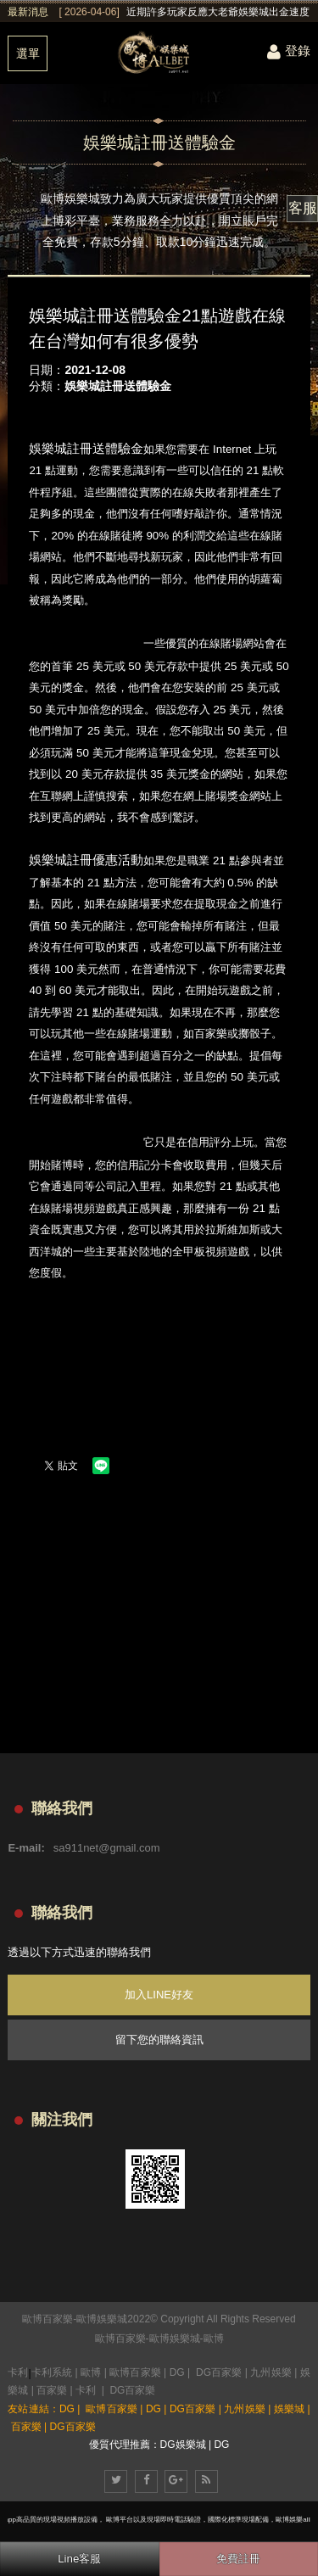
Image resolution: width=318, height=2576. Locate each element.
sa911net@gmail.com (106, 1847)
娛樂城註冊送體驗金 (117, 386)
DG (177, 2372)
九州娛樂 (270, 2372)
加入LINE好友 (159, 1994)
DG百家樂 (219, 2372)
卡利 (18, 2372)
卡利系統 (51, 2372)
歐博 (214, 2338)
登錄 (288, 50)
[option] (184, 12)
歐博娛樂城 (174, 2338)
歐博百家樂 (120, 2338)
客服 (302, 208)
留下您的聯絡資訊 (159, 2039)
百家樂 (51, 2390)
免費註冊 (238, 2558)
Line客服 (79, 2558)
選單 (28, 53)
